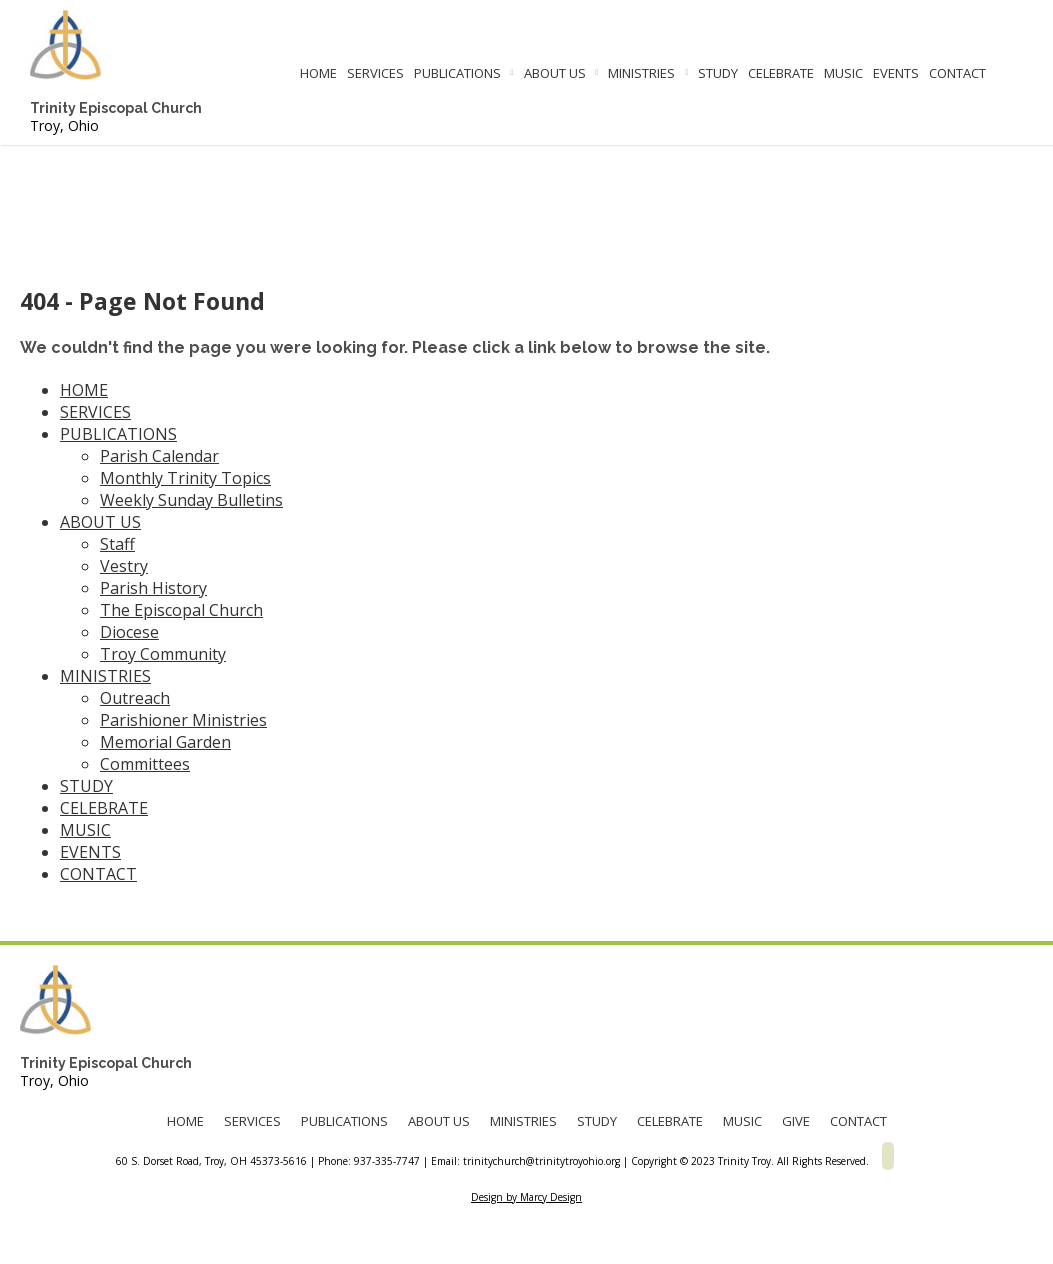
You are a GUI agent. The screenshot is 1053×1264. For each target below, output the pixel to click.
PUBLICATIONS (457, 73)
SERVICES (375, 73)
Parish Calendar (159, 456)
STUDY (718, 73)
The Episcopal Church (181, 610)
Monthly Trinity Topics (185, 478)
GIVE (796, 1121)
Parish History (153, 588)
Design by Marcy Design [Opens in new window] (526, 1197)
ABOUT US (555, 73)
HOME (318, 73)
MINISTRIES (641, 73)
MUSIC (843, 73)
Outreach (135, 698)
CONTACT (957, 73)
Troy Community (163, 654)
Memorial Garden (165, 742)
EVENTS (896, 73)
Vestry (124, 566)
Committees (145, 764)
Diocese (129, 632)
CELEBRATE (781, 73)
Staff (117, 544)
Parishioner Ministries (183, 720)
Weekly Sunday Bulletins (191, 500)
